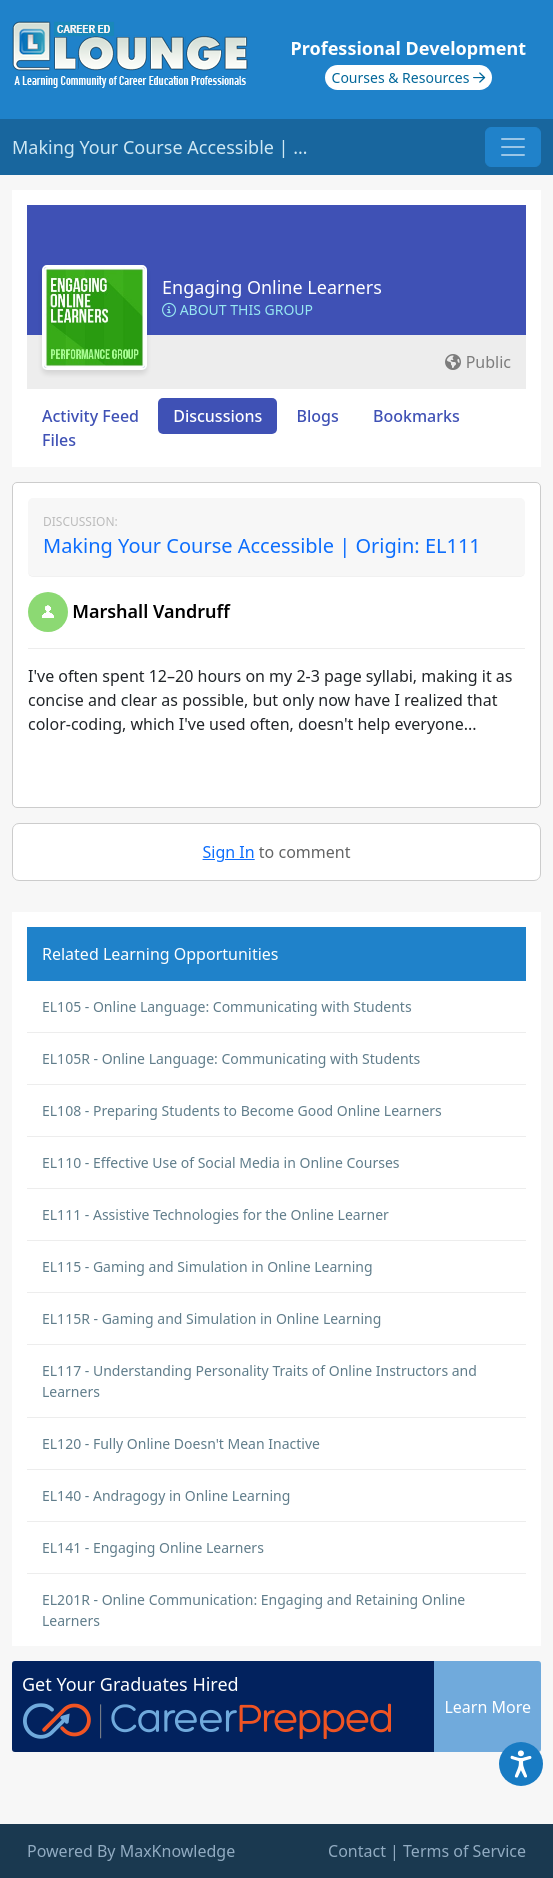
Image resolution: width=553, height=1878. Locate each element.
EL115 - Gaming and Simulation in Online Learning (207, 1266)
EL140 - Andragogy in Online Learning (166, 1495)
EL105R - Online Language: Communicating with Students (231, 1058)
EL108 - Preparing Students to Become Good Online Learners (242, 1110)
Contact (357, 1851)
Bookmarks (416, 416)
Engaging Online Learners (272, 287)
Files (59, 440)
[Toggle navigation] (513, 147)
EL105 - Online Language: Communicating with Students (227, 1006)
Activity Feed (90, 416)
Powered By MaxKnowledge (131, 1851)
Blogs (318, 416)
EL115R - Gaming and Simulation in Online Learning (211, 1318)
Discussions (217, 416)
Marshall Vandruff (151, 611)
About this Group (237, 309)
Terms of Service (464, 1851)
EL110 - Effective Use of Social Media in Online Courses (221, 1162)
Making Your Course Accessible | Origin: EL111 (262, 545)
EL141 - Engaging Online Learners (153, 1547)
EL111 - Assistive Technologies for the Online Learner (215, 1214)
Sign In (229, 852)
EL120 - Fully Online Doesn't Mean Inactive (181, 1443)
